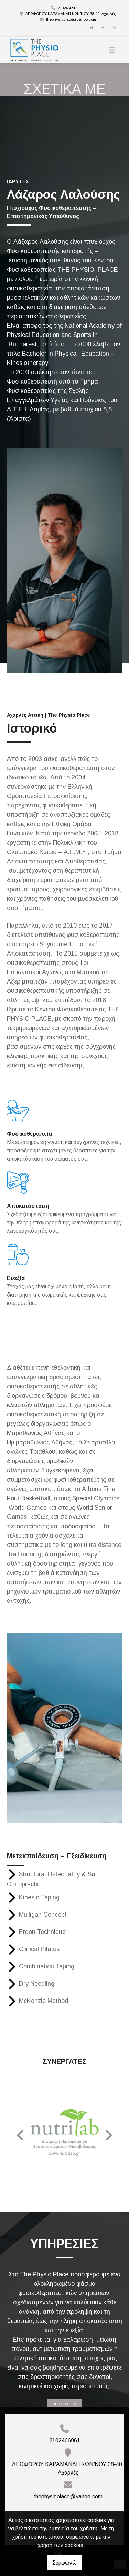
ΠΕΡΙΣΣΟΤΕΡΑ (64, 2404)
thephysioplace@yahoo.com (71, 19)
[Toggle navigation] (112, 50)
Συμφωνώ (64, 2563)
